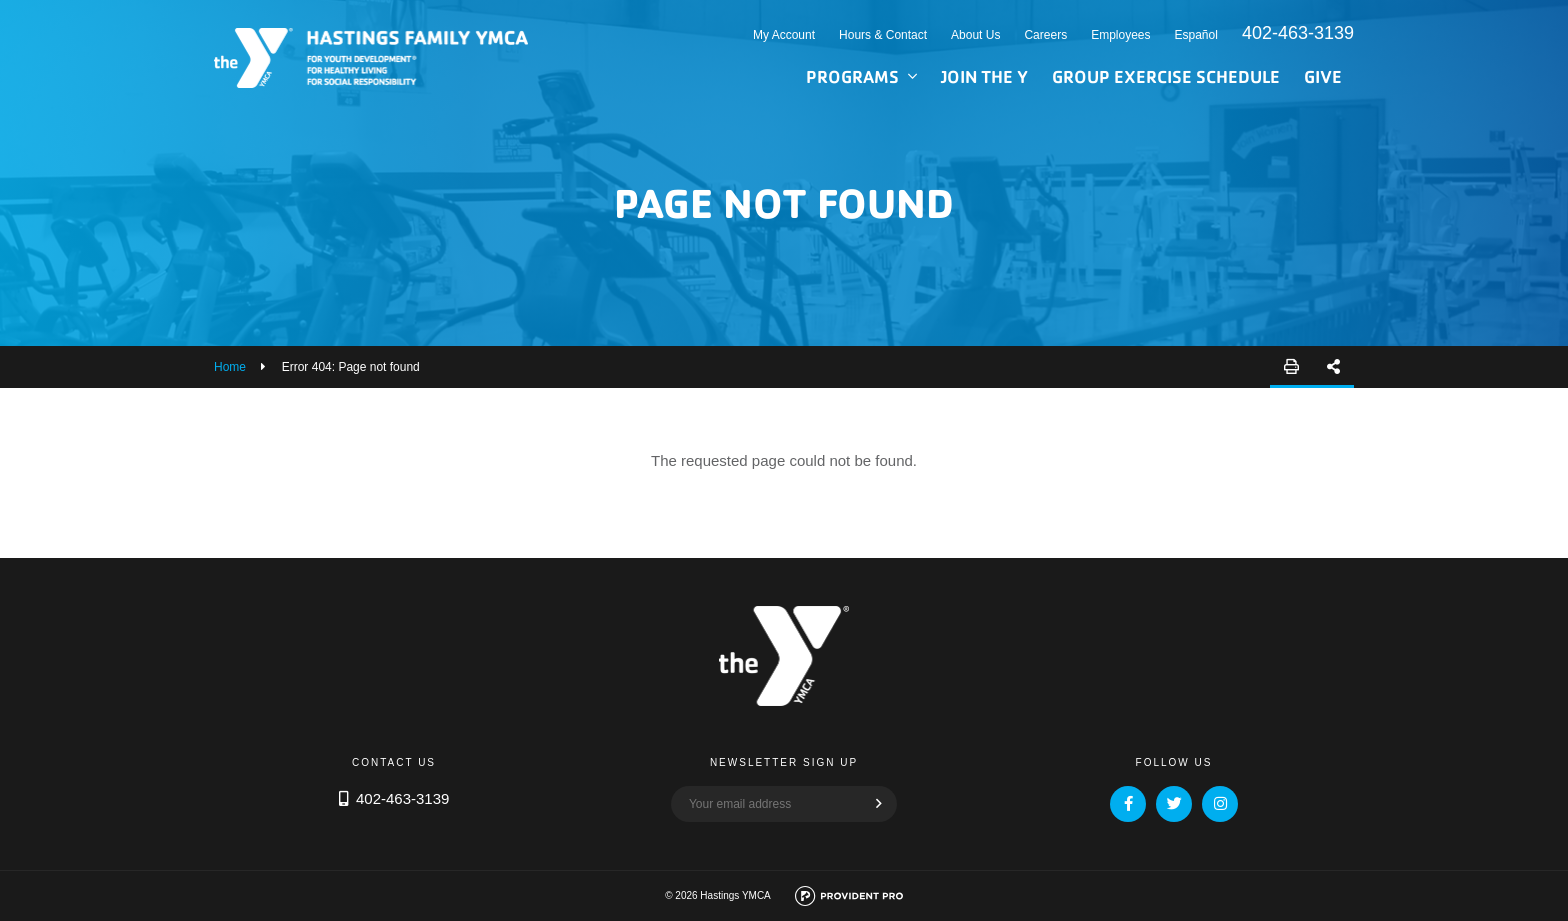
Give (1323, 76)
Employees (1120, 35)
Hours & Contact (883, 35)
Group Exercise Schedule (1166, 76)
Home (230, 367)
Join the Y (984, 76)
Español (1196, 35)
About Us (975, 35)
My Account (784, 35)
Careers (1045, 35)
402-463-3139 (1298, 33)
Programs (852, 76)
